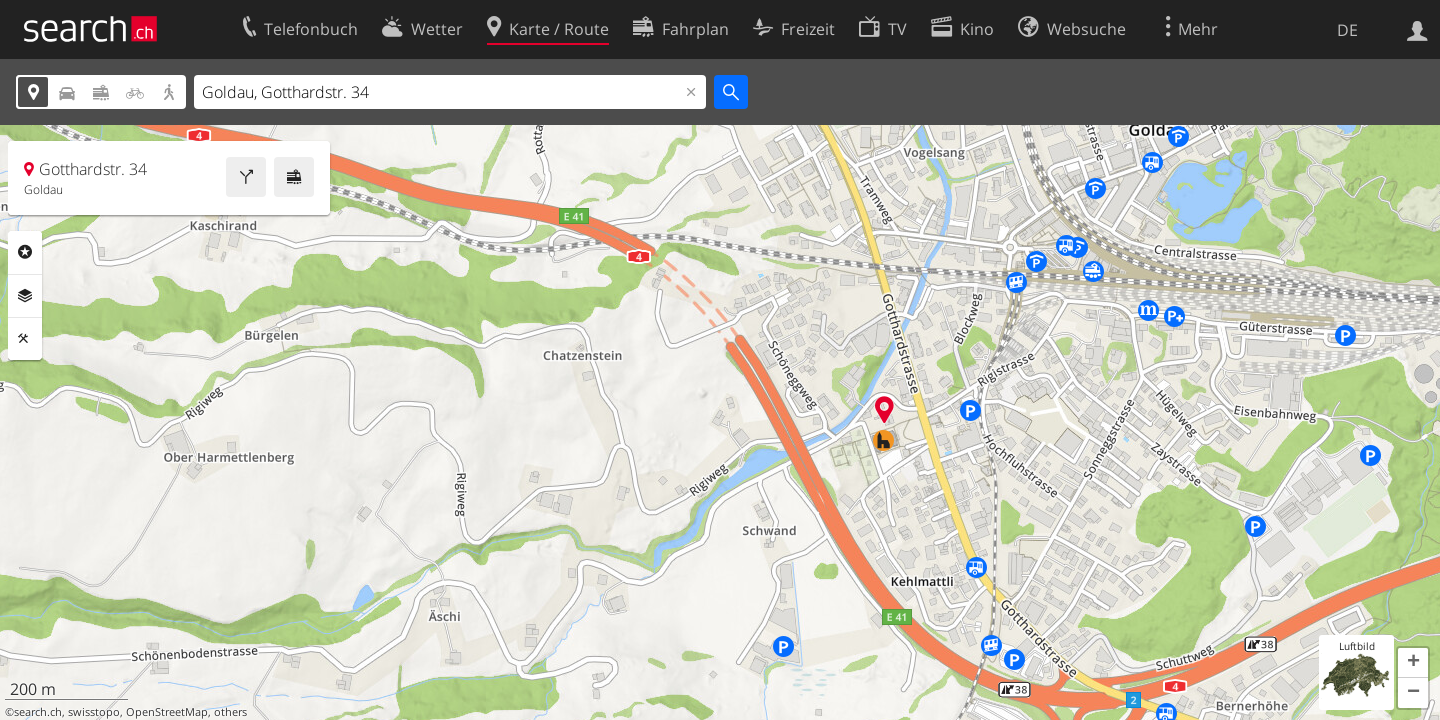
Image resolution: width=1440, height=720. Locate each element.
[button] (1413, 663)
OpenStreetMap (167, 712)
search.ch (38, 712)
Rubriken (25, 252)
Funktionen (25, 339)
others (230, 712)
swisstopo (94, 712)
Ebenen (25, 296)
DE (1347, 30)
